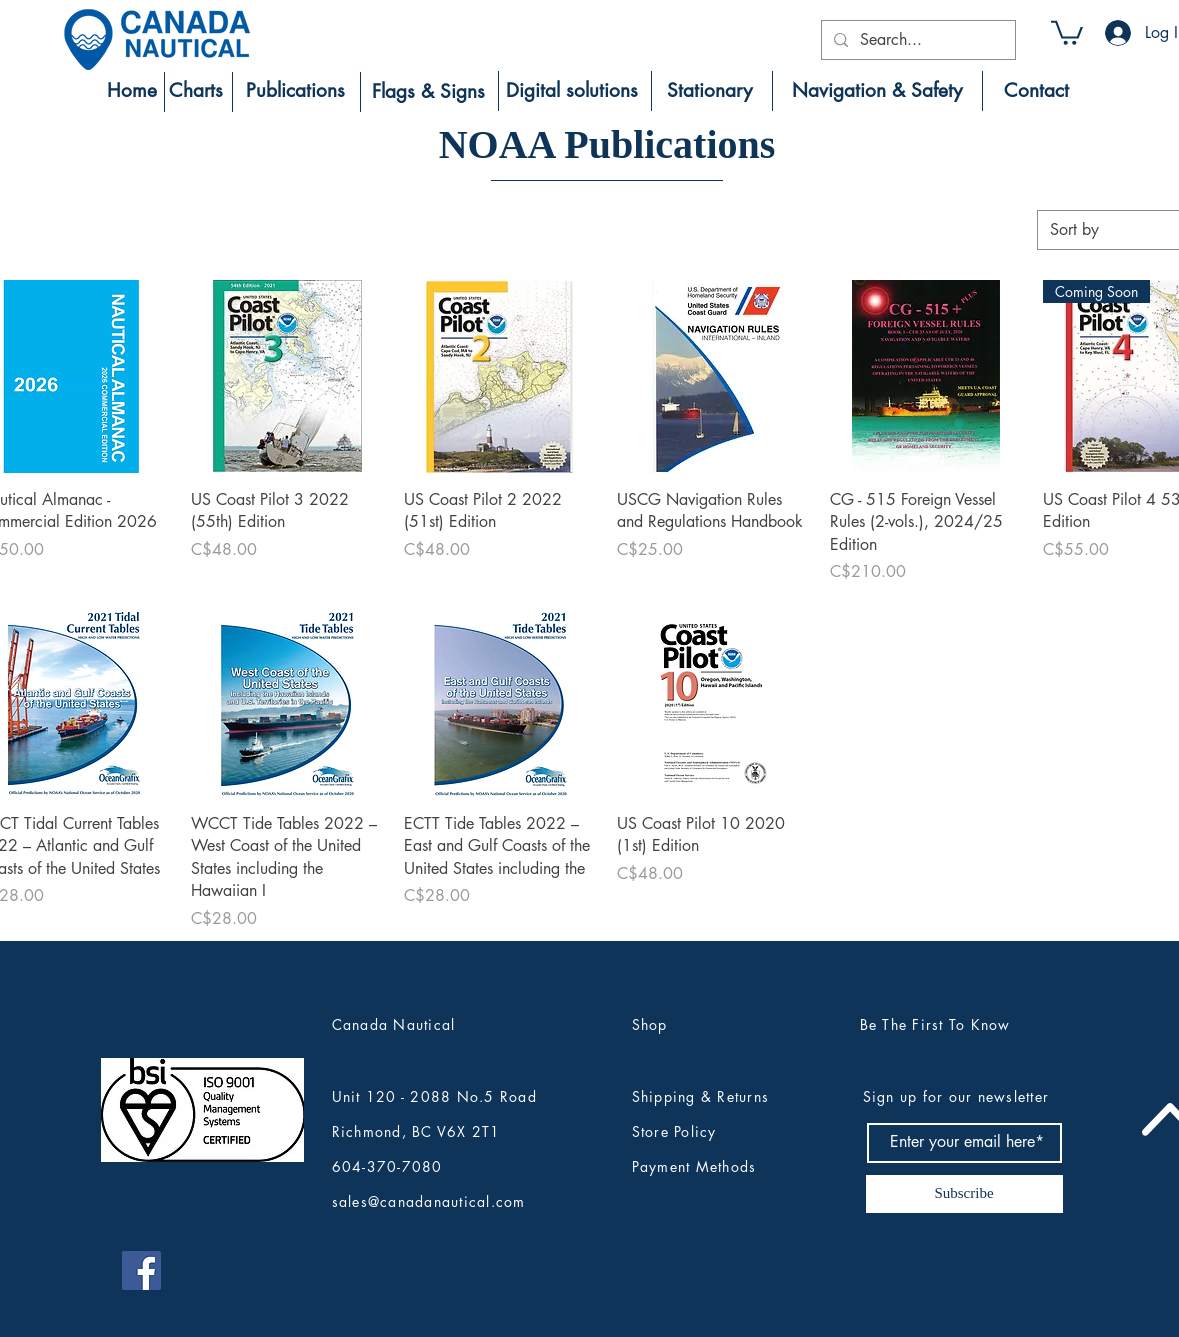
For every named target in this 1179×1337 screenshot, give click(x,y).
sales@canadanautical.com (429, 1201)
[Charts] (196, 91)
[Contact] (1036, 91)
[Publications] (296, 91)
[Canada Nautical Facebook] (141, 1270)
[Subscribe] (964, 1194)
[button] (1067, 31)
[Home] (132, 91)
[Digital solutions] (572, 91)
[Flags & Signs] (428, 92)
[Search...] (916, 40)
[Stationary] (710, 91)
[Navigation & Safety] (877, 91)
